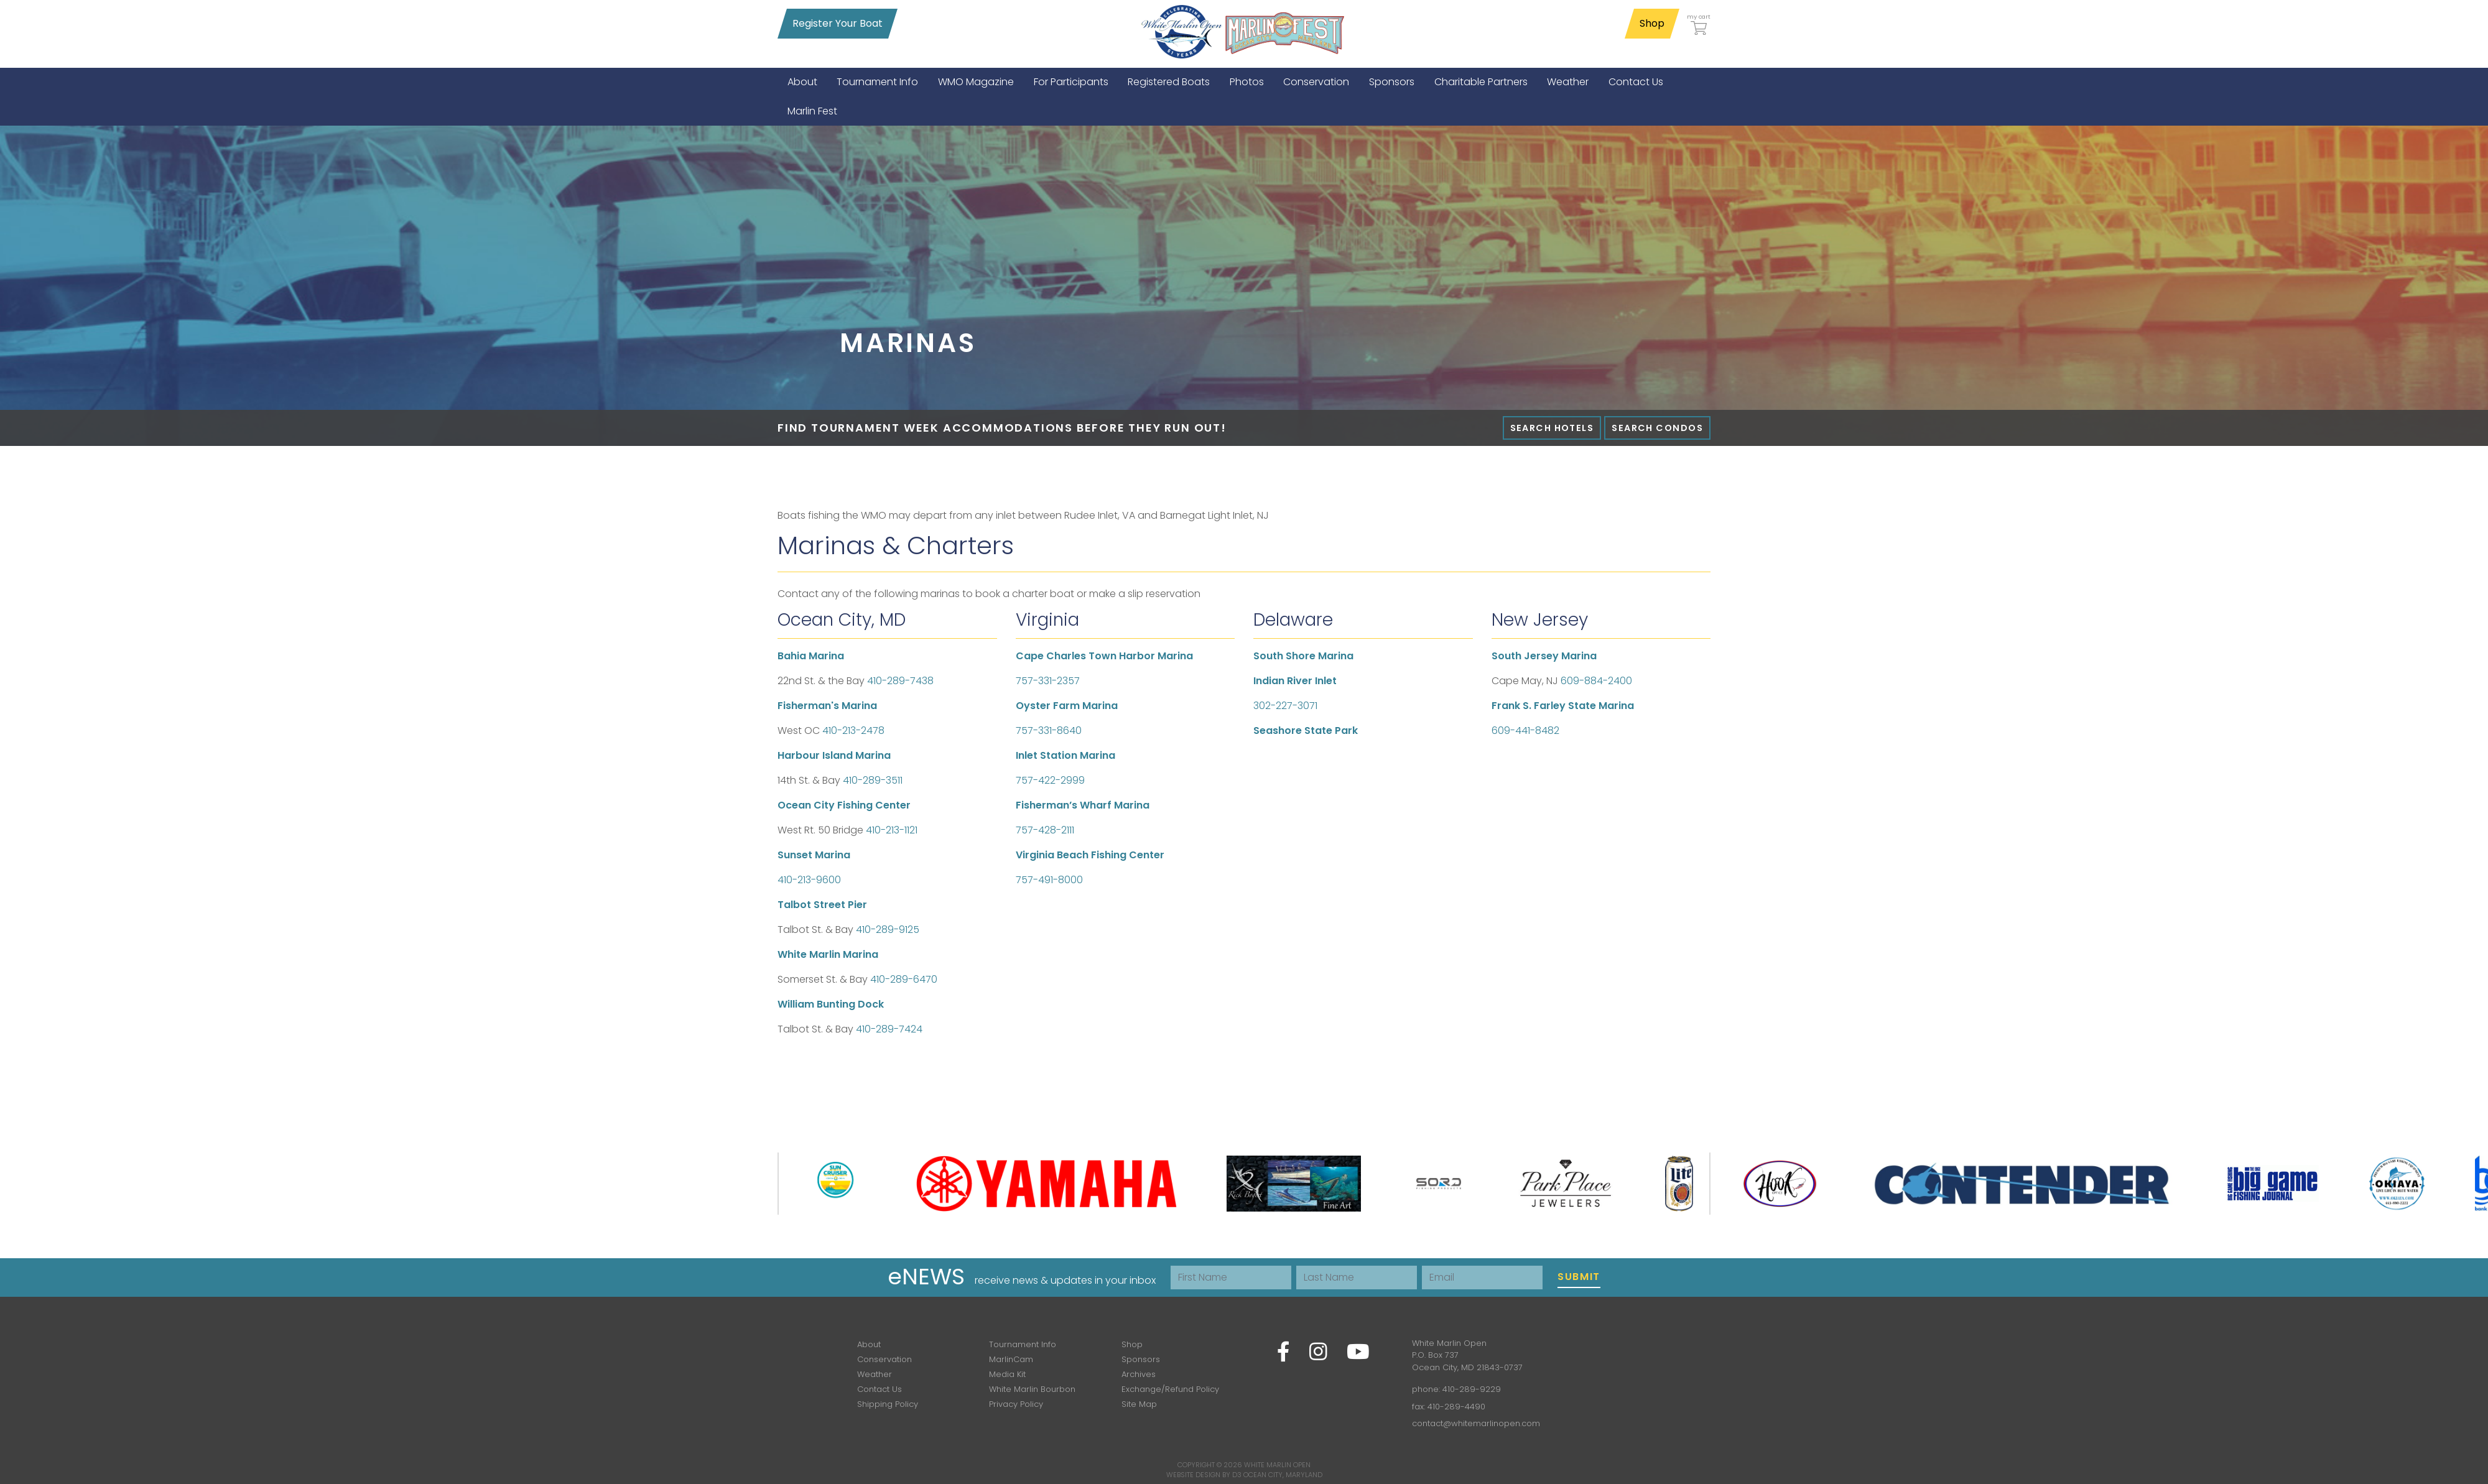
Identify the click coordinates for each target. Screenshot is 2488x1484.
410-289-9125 (887, 929)
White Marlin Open (1277, 1465)
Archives (1138, 1374)
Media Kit (1007, 1374)
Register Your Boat (837, 23)
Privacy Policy (1016, 1404)
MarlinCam (1011, 1359)
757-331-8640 (1049, 730)
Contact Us (879, 1389)
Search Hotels (1552, 428)
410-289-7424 (889, 1029)
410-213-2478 (853, 730)
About (869, 1344)
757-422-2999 (1050, 780)
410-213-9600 (809, 880)
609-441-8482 (1525, 730)
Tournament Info (1022, 1344)
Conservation (884, 1359)
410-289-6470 (903, 979)
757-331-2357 (1048, 681)
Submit (1578, 1276)
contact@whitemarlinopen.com (1476, 1423)
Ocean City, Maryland (1282, 1475)
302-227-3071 (1285, 705)
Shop (1652, 23)
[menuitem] (802, 82)
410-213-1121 (891, 830)
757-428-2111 (1045, 830)
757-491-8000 (1049, 880)
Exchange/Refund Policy (1170, 1389)
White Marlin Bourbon (1032, 1389)
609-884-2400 (1596, 681)
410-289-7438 (900, 681)
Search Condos (1657, 428)
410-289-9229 (1471, 1389)
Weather (874, 1374)
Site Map (1139, 1404)
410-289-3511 (873, 780)
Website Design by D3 (1204, 1475)
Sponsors (1140, 1359)
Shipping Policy (887, 1404)
